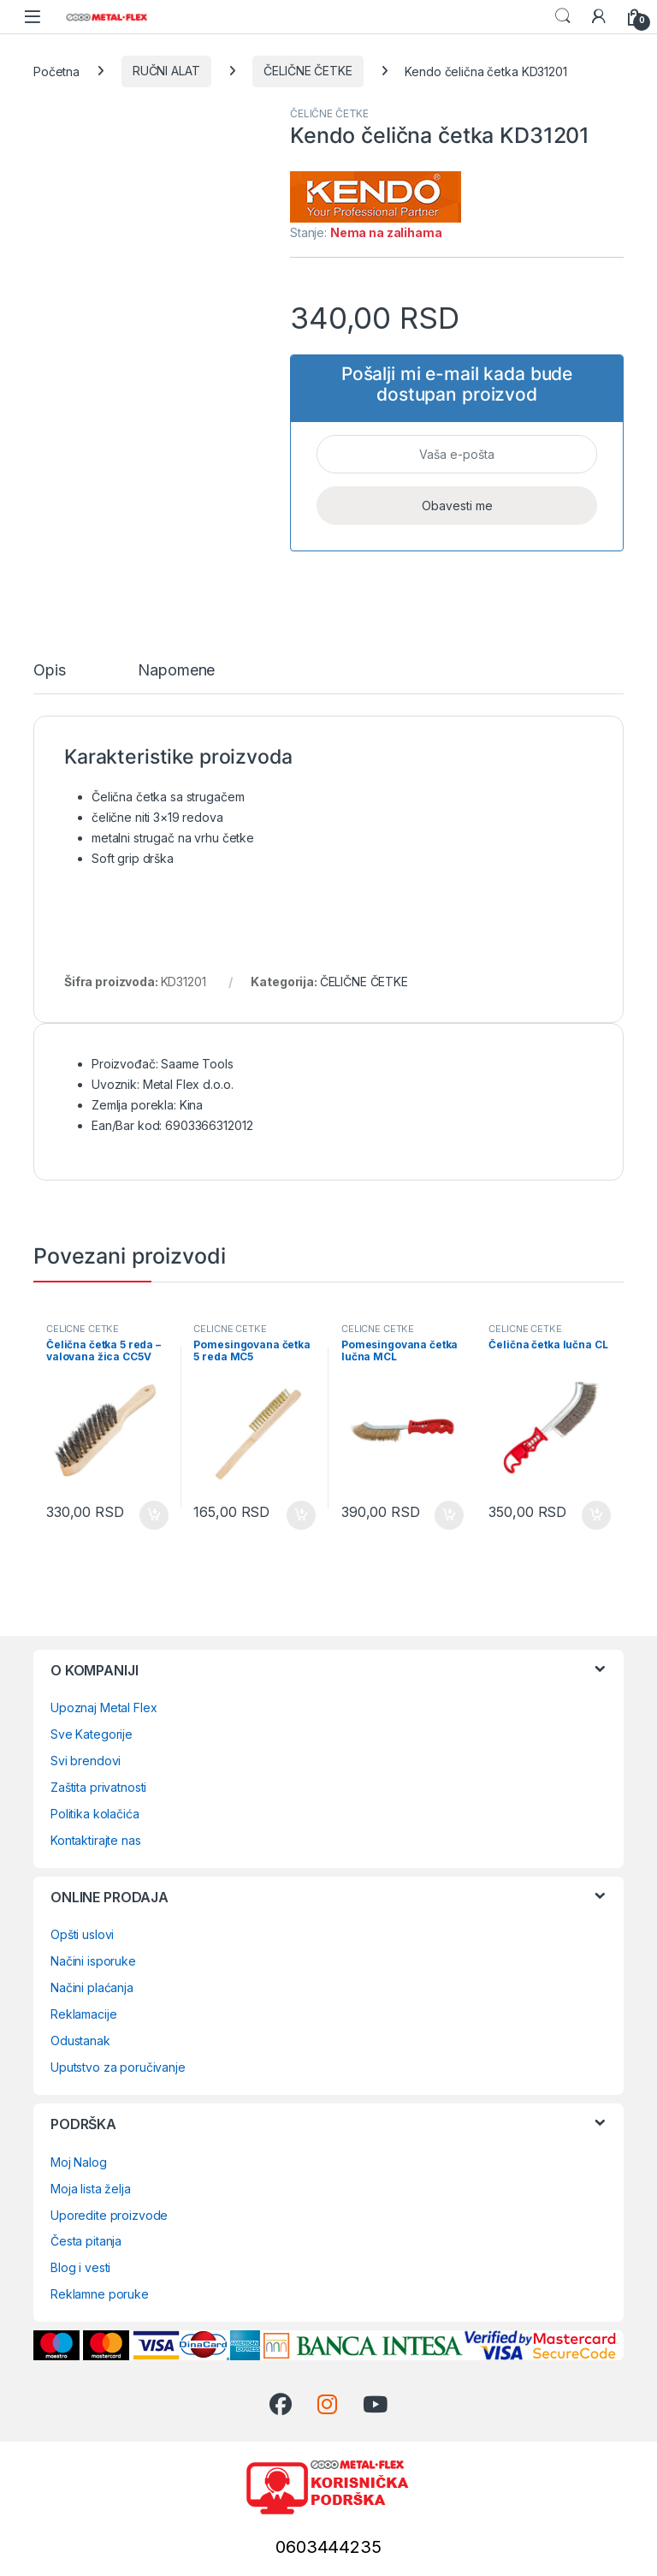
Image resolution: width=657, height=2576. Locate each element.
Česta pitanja (85, 2241)
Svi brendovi (85, 1760)
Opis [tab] (49, 671)
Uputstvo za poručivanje (118, 2067)
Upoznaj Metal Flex (103, 1707)
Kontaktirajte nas (95, 1840)
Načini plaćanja (91, 1987)
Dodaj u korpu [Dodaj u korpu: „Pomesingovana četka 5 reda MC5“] (301, 1515)
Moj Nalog (78, 2162)
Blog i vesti (80, 2267)
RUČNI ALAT (166, 70)
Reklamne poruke (99, 2294)
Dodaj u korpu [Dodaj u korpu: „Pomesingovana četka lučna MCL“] (449, 1515)
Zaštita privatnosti (98, 1787)
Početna (56, 70)
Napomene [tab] (176, 671)
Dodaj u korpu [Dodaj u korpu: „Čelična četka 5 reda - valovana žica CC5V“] (154, 1515)
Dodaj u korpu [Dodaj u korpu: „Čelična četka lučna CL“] (596, 1515)
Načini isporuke (93, 1961)
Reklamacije (83, 2014)
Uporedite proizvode (109, 2215)
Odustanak (80, 2040)
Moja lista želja (90, 2188)
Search (562, 16)
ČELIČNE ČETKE (307, 70)
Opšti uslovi (82, 1934)
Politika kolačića (94, 1813)
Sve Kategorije (91, 1734)
